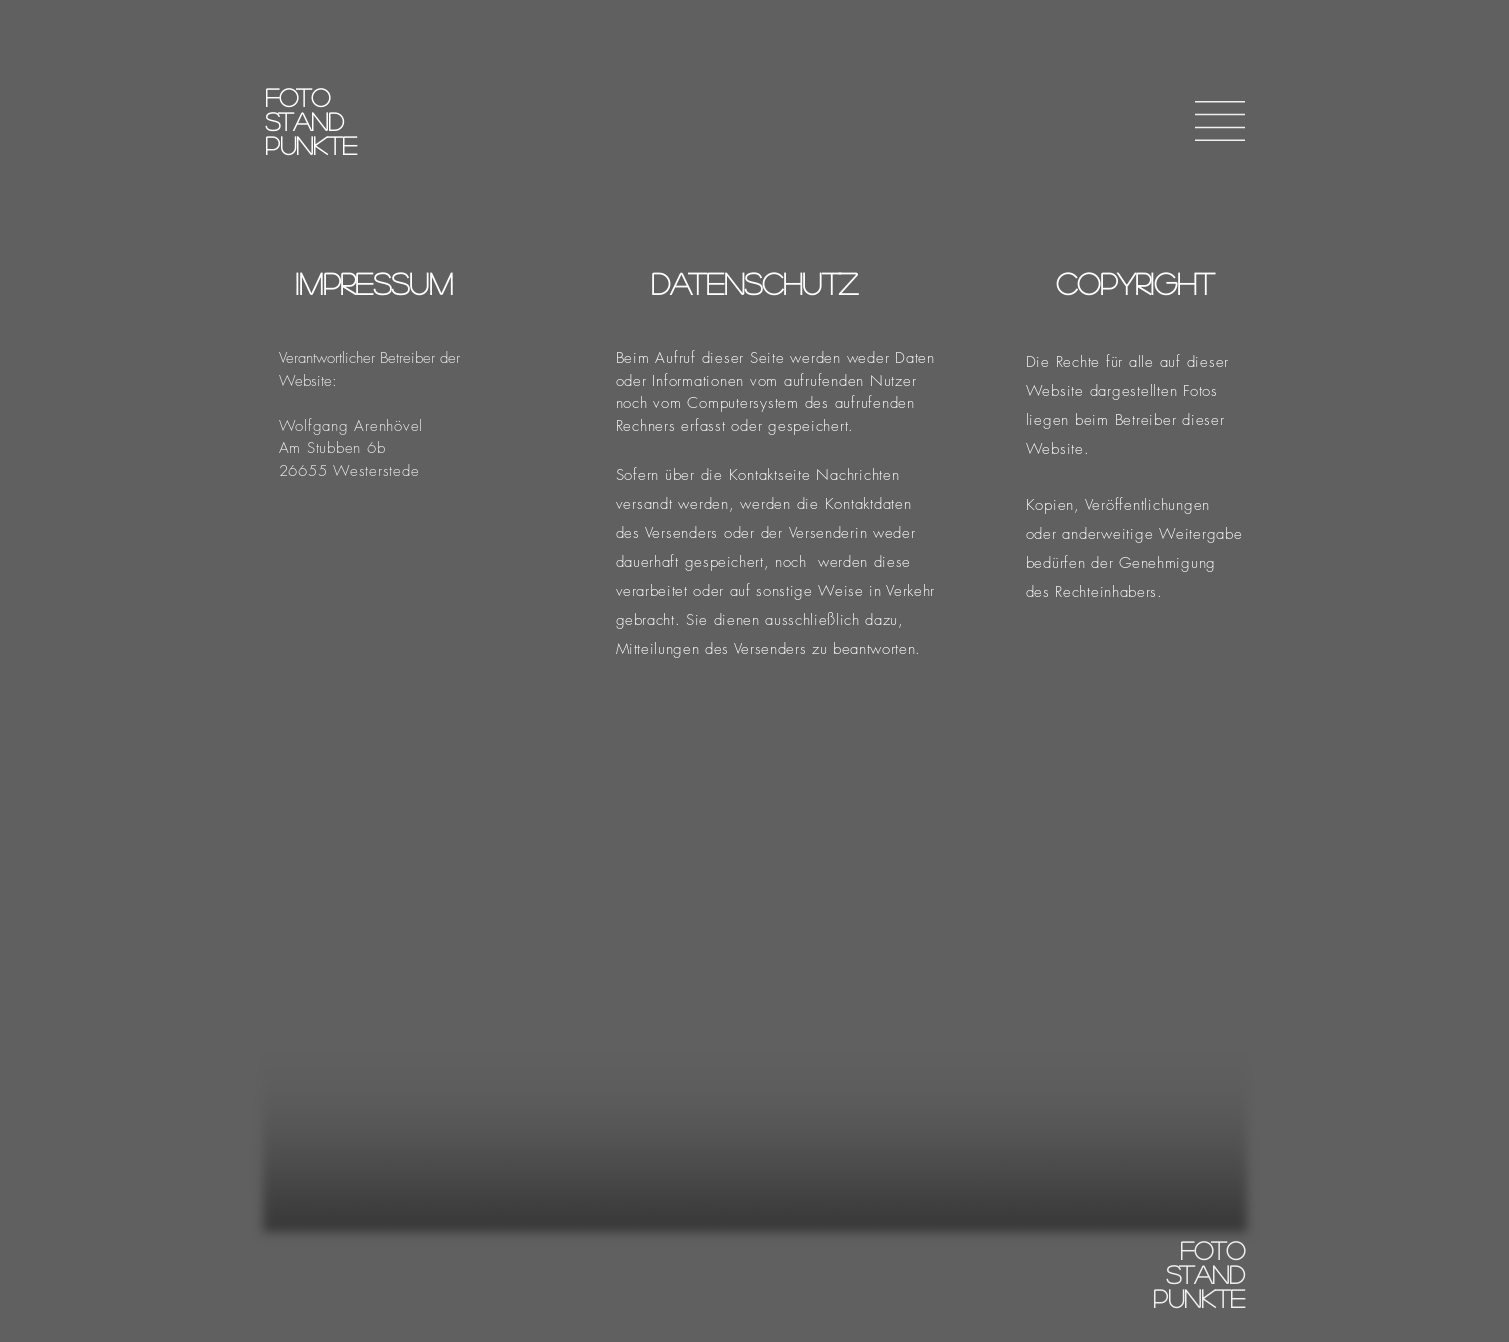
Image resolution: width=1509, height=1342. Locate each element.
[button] (1220, 121)
